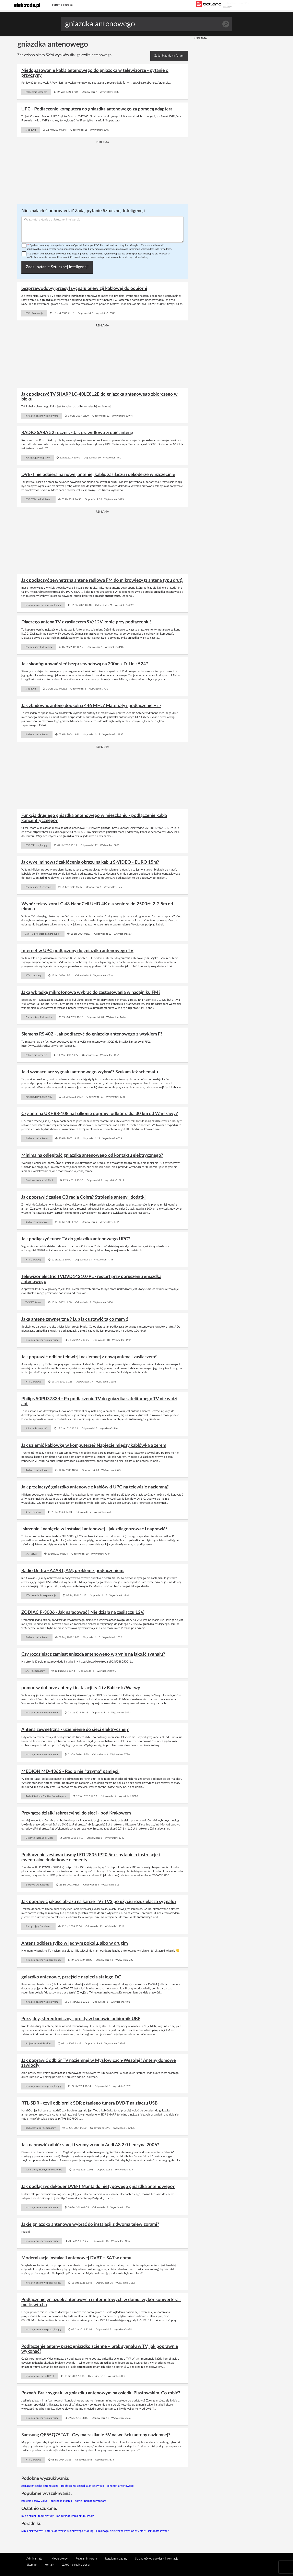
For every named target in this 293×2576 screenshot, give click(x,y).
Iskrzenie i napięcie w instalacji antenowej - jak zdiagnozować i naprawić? (94, 1529)
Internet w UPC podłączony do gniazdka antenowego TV (77, 950)
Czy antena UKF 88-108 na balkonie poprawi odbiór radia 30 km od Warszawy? (99, 1113)
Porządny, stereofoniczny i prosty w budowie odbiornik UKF (80, 2018)
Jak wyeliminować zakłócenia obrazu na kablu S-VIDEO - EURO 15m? (90, 862)
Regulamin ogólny (116, 2558)
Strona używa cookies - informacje (156, 2558)
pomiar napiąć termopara (90, 2501)
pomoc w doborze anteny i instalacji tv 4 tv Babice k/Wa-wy (80, 1688)
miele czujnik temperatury (37, 2516)
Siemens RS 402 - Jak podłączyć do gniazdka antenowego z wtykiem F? (91, 1034)
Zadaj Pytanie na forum (169, 55)
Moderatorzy (59, 2558)
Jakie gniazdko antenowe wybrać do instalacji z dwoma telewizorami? (90, 2224)
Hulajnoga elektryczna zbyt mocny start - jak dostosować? (132, 2531)
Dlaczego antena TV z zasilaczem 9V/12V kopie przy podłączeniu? (86, 622)
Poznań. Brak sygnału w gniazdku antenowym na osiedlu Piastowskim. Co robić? (100, 2393)
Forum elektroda (62, 4)
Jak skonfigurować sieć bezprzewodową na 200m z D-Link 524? (84, 664)
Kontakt (49, 2564)
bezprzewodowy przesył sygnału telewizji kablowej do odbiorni (84, 288)
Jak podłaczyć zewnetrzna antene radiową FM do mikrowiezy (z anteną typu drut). (102, 580)
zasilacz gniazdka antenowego (39, 2485)
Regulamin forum (86, 2558)
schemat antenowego (120, 2485)
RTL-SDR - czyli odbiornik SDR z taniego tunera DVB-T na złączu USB (89, 2103)
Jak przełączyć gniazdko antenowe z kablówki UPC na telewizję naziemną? (95, 1487)
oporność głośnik (61, 2501)
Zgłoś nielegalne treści (76, 2564)
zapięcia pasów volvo (34, 2501)
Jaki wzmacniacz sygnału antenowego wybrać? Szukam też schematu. (90, 1072)
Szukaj (225, 24)
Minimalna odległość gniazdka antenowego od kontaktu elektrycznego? (92, 1155)
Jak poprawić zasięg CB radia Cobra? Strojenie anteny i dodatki (83, 1197)
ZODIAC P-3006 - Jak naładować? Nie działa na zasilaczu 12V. (82, 1612)
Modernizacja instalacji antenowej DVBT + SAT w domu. (76, 2258)
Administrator (35, 2558)
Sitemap (31, 2564)
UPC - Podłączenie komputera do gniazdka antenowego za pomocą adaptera (97, 109)
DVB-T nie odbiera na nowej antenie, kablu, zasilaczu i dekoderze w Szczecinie (98, 474)
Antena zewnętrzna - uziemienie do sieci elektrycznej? (75, 1729)
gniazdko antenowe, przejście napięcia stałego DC (71, 1977)
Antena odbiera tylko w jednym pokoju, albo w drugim (74, 1943)
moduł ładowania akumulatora (75, 2516)
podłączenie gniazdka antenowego (82, 2485)
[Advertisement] (102, 172)
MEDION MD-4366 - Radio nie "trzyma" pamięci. (70, 1771)
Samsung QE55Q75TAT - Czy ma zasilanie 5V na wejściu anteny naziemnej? (95, 2435)
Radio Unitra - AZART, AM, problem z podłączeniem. (72, 1570)
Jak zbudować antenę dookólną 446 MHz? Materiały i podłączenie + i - (91, 705)
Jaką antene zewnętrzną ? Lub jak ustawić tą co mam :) (74, 1319)
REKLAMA (227, 7)
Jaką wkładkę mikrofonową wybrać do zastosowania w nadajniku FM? (90, 992)
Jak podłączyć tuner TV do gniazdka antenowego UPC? (75, 1239)
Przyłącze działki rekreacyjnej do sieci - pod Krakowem (76, 1813)
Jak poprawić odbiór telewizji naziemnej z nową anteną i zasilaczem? (89, 1357)
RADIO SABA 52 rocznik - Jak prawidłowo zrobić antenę (77, 432)
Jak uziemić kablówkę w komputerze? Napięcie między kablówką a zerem (93, 1445)
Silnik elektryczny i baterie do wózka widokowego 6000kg (57, 2531)
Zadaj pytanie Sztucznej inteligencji (57, 267)
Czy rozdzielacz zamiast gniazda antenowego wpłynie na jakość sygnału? (93, 1654)
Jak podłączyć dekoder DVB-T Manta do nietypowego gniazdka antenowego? (98, 2186)
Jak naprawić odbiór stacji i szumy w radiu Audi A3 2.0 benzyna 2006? (90, 2145)
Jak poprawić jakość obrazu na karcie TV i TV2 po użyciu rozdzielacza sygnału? (98, 1901)
